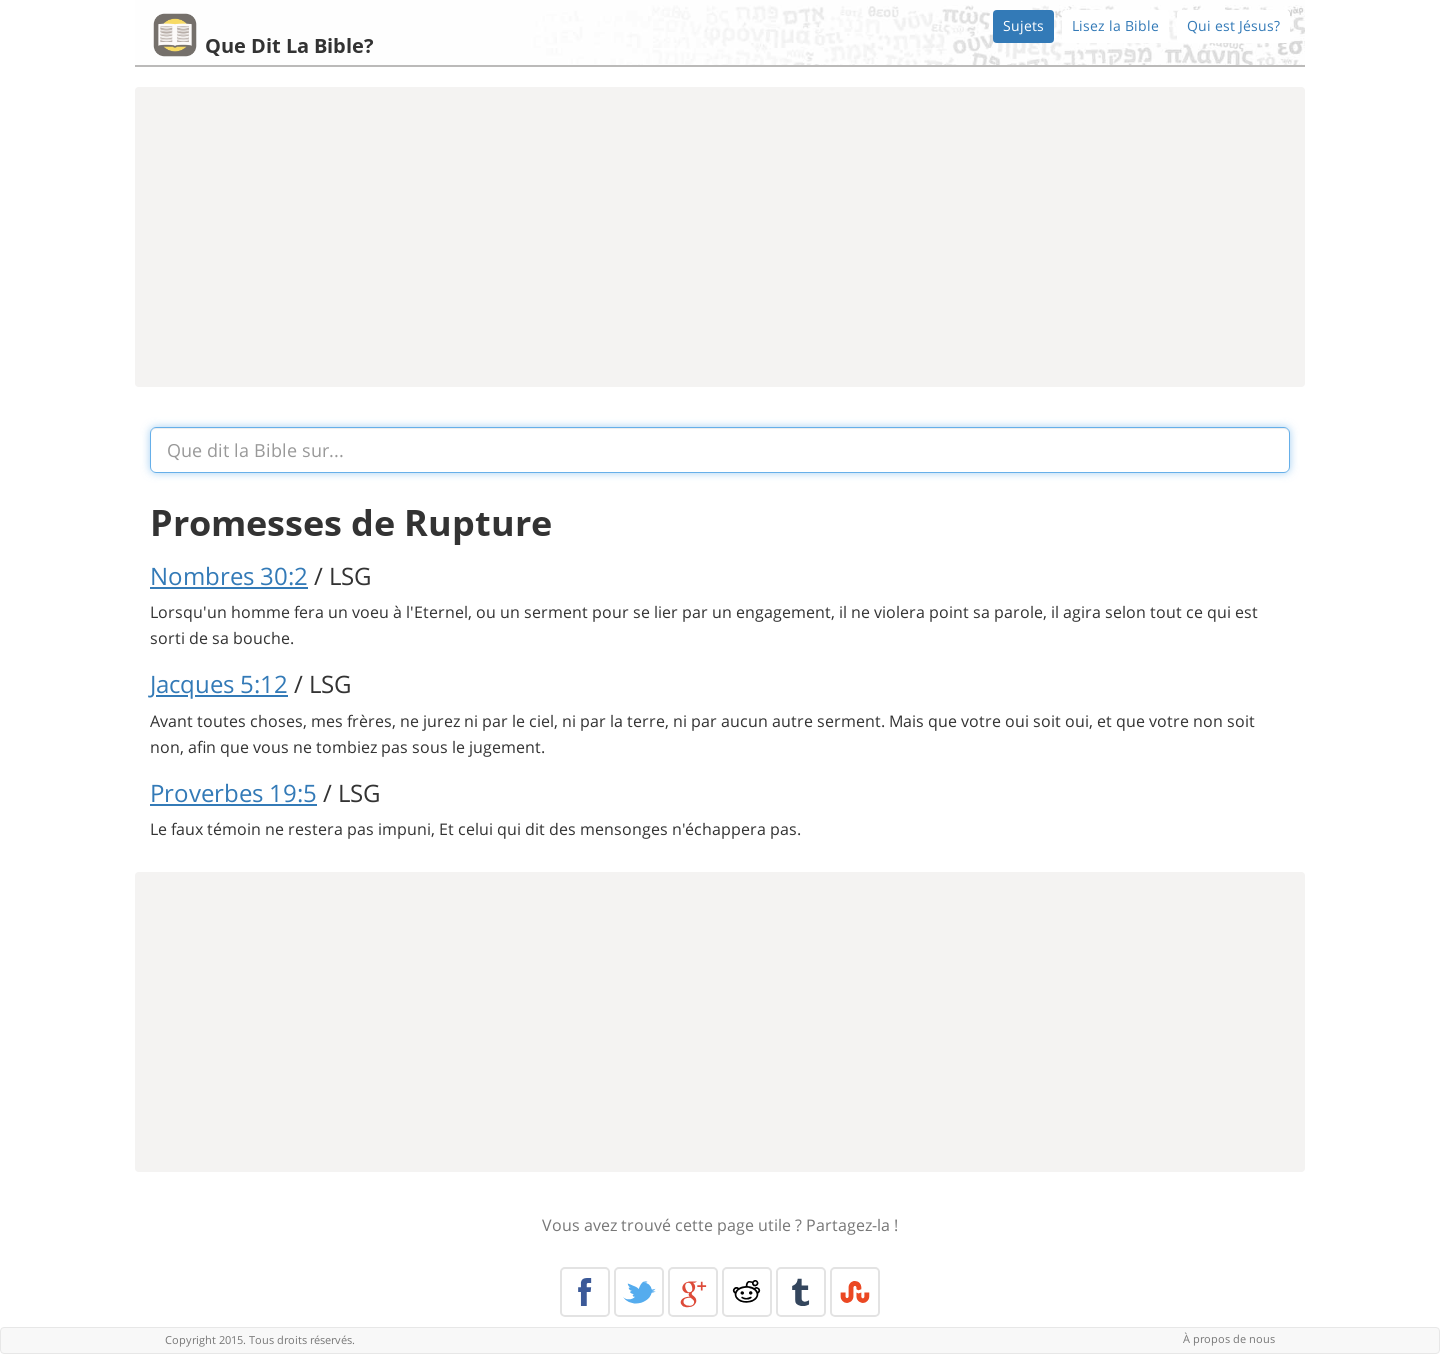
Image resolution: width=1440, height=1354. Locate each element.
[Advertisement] (720, 237)
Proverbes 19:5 (233, 792)
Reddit (747, 1292)
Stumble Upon (855, 1292)
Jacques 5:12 (219, 683)
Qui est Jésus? (1233, 25)
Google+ (693, 1292)
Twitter (639, 1292)
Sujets (1023, 25)
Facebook (585, 1292)
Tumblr (801, 1292)
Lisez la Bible (1115, 25)
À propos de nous (1229, 1338)
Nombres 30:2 (229, 575)
